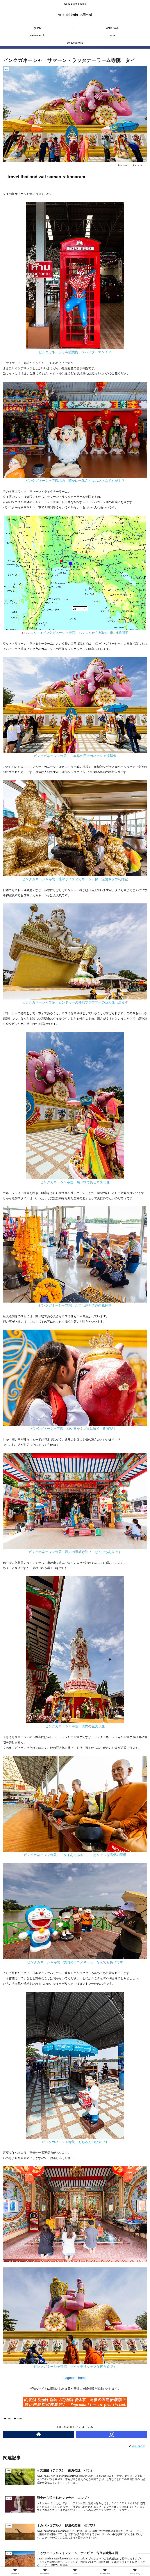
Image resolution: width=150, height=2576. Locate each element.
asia (7, 2418)
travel (18, 2418)
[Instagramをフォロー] (111, 2434)
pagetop (70, 2378)
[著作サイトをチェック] (38, 2434)
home (82, 2378)
